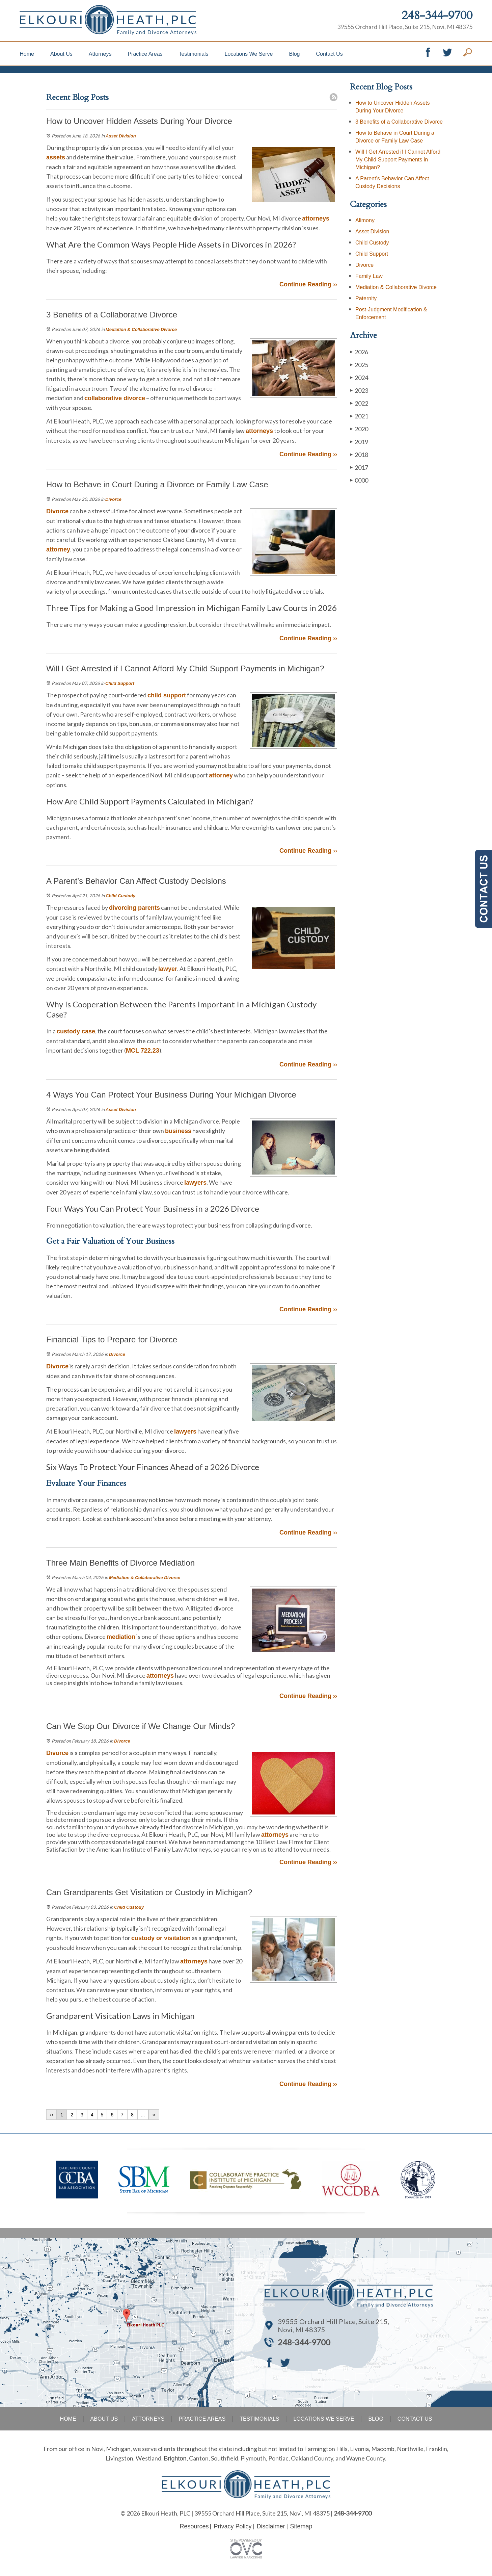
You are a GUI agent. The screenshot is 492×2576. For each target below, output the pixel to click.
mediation (121, 1636)
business (178, 1131)
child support (166, 695)
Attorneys (100, 54)
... (143, 2114)
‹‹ (51, 2114)
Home (27, 54)
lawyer (167, 968)
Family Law (369, 276)
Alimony (365, 220)
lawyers (195, 1182)
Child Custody (120, 895)
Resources (194, 2526)
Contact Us (329, 54)
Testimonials (194, 54)
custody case (76, 1031)
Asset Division (121, 135)
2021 (359, 415)
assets (55, 157)
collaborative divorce (114, 398)
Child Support (119, 683)
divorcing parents (134, 907)
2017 (359, 467)
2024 (359, 377)
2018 (359, 454)
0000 (359, 480)
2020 (359, 428)
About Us (61, 54)
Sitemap (301, 2526)
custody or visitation (161, 1938)
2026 (359, 351)
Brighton (175, 2458)
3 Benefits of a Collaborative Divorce (399, 122)
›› (153, 2114)
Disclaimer (271, 2526)
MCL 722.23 (142, 1050)
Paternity (366, 298)
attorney (58, 549)
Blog (294, 54)
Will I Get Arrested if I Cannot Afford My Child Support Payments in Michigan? (397, 159)
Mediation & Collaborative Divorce (141, 329)
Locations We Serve (249, 54)
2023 (359, 390)
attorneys (315, 218)
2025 (359, 364)
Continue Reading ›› (308, 284)
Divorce (113, 499)
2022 (359, 403)
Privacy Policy (232, 2526)
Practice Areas (145, 54)
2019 (359, 441)
